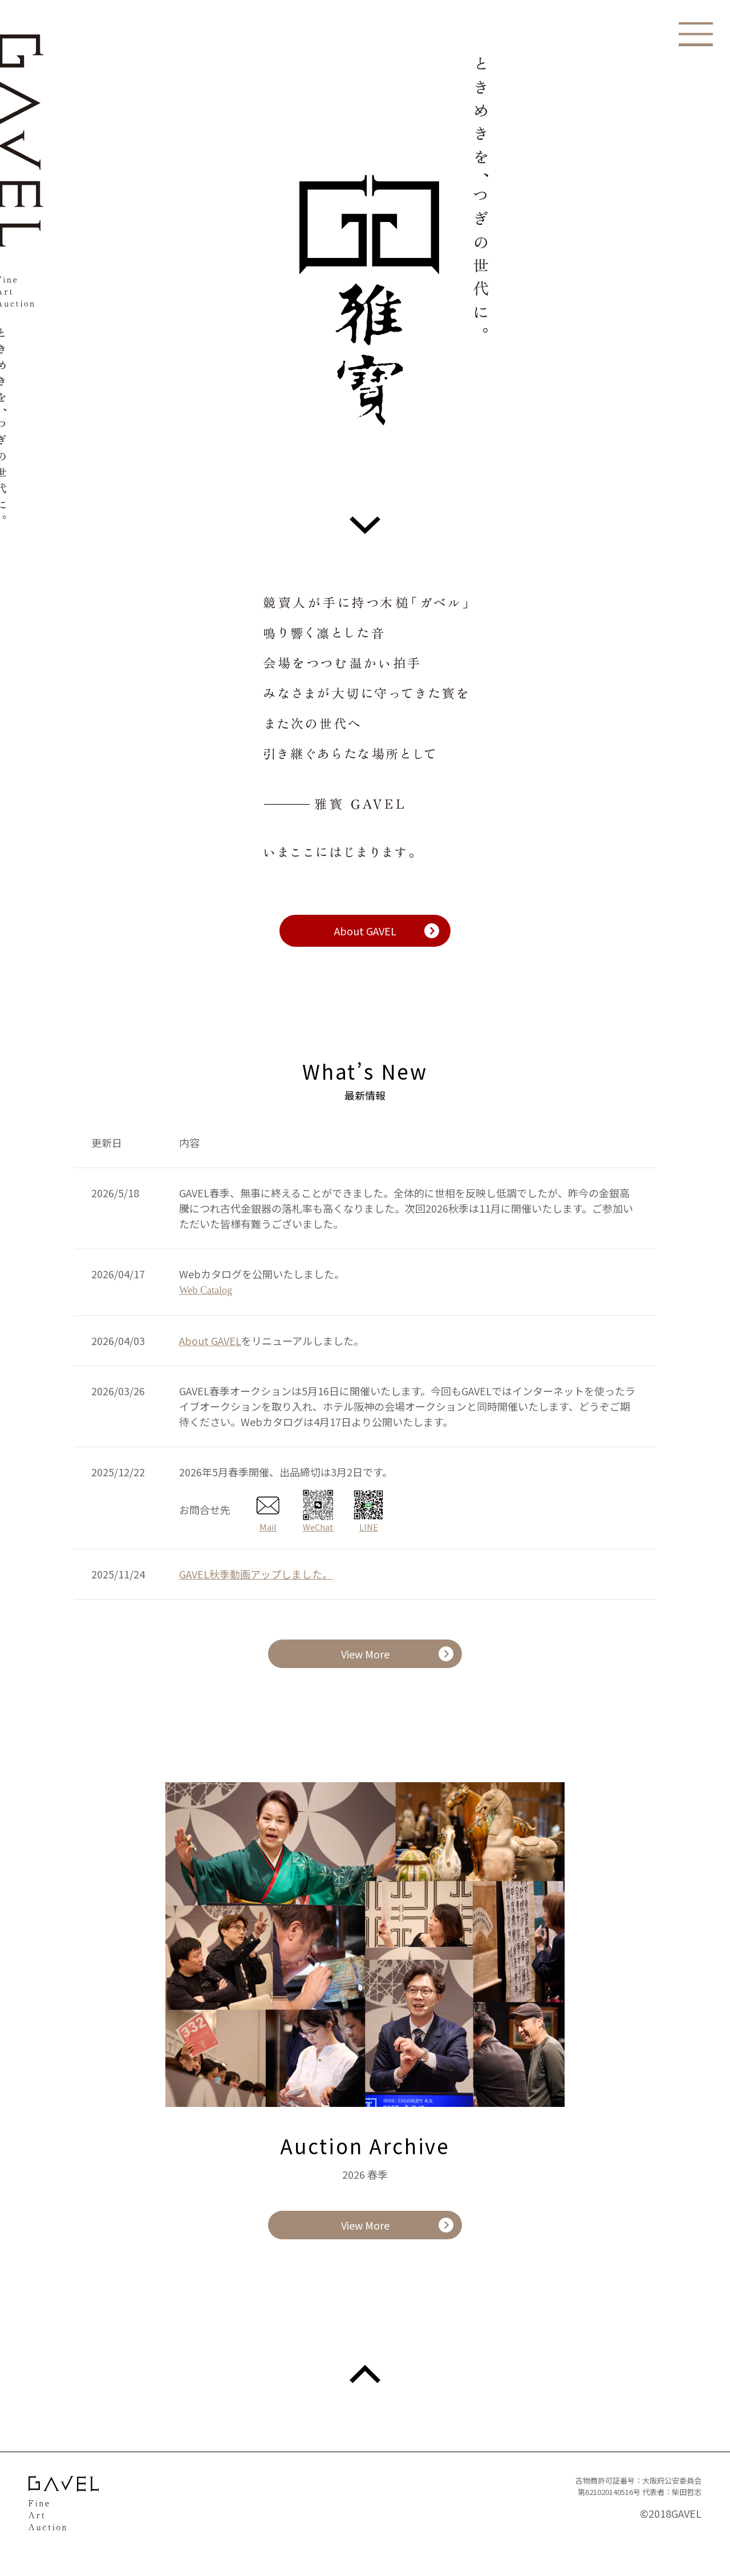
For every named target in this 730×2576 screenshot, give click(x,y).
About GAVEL (365, 930)
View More (365, 1653)
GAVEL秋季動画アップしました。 (255, 1573)
